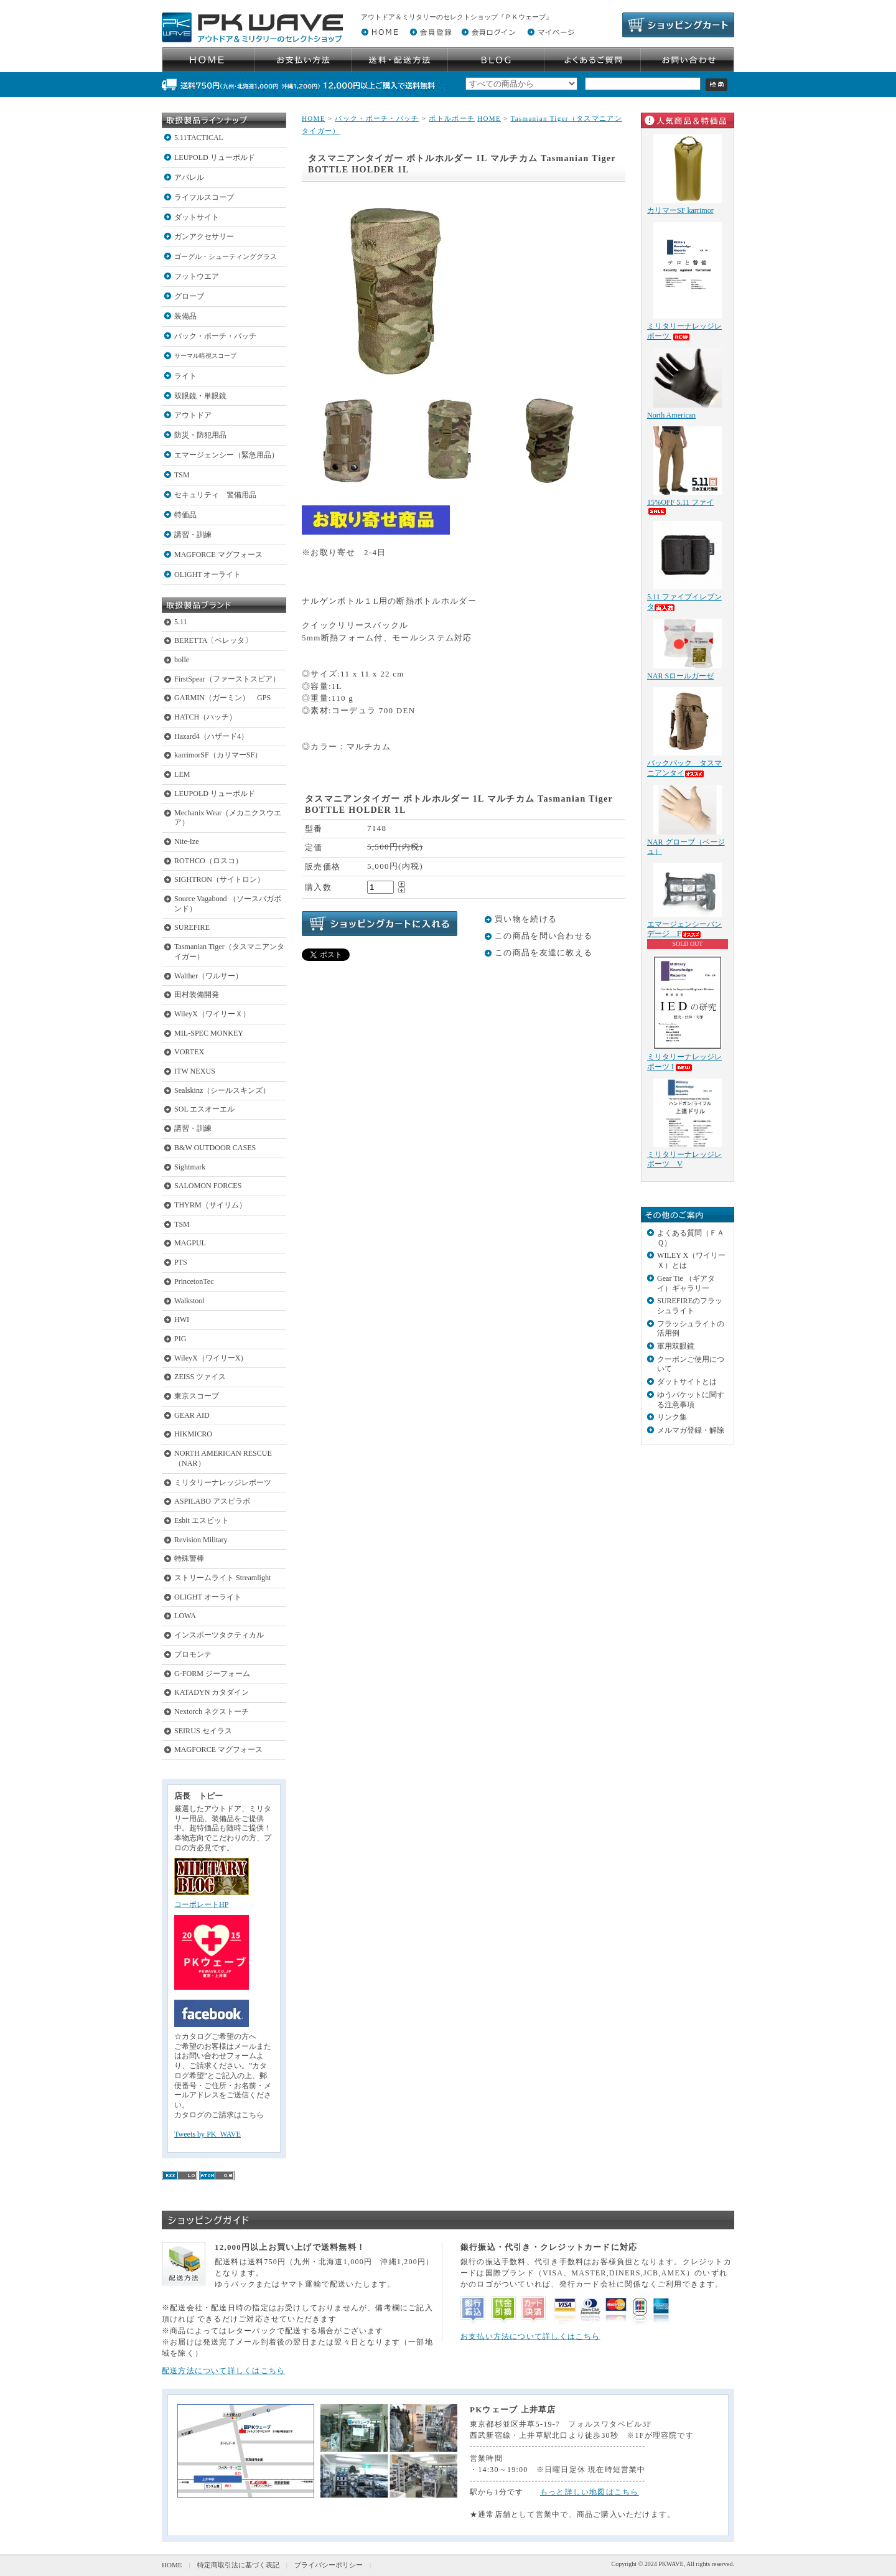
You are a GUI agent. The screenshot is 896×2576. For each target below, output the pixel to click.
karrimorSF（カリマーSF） (218, 755)
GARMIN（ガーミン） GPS (222, 697)
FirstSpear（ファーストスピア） (227, 679)
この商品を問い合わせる (543, 935)
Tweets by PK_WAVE (207, 2134)
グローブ (189, 296)
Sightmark (189, 1167)
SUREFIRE (192, 927)
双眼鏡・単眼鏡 (200, 395)
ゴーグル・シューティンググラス (225, 256)
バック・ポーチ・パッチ (215, 336)
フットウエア (196, 276)
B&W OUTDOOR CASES (215, 1147)
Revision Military (201, 1539)
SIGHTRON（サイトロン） (219, 879)
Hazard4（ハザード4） (211, 736)
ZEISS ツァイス (200, 1376)
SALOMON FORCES (207, 1185)
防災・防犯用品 (200, 435)
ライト (185, 376)
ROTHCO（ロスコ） (208, 860)
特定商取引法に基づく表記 (238, 2565)
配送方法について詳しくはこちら (223, 2370)
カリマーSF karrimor (680, 210)
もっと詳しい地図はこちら (589, 2492)
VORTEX (189, 1051)
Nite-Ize (186, 841)
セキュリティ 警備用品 (215, 494)
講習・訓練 (193, 534)
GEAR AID (192, 1415)
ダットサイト (196, 217)
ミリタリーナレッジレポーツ (222, 1482)
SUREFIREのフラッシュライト (689, 1305)
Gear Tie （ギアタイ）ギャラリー (686, 1283)
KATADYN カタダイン (211, 1692)
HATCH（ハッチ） (205, 717)
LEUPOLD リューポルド (214, 157)
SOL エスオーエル (204, 1109)
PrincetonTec (194, 1281)
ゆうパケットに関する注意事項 (690, 1399)
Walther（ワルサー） (208, 976)
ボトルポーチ (452, 118)
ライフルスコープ (204, 197)
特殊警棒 (189, 1558)
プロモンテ (193, 1654)
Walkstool (189, 1300)
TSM (182, 475)
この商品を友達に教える (543, 952)
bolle (181, 659)
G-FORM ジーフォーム (212, 1673)
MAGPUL (190, 1243)
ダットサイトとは (687, 1381)
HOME (313, 118)
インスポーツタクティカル (219, 1635)
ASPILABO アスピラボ (212, 1501)
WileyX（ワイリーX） (211, 1358)
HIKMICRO (193, 1434)
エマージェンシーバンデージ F (684, 929)
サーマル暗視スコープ (205, 355)
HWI (181, 1319)
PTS (180, 1262)
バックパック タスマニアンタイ (684, 768)
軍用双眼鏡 (675, 1346)
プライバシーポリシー (328, 2565)
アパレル (189, 177)
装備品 (185, 316)
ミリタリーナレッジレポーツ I (684, 1061)
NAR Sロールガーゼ (680, 676)
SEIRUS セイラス (203, 1730)
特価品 (185, 514)
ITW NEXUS (194, 1071)
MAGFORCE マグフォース (218, 554)
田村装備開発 (196, 994)
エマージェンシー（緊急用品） (226, 455)
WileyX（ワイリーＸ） (212, 1013)
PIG (180, 1338)
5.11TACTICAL (198, 137)
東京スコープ (196, 1396)
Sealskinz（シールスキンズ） (222, 1090)
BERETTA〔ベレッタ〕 (213, 640)
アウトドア (193, 415)
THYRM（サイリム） (210, 1205)
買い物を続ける (526, 919)
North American (671, 415)
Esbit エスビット (201, 1520)
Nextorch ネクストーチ (211, 1711)
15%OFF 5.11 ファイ (680, 506)
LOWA (185, 1615)
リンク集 (672, 1417)
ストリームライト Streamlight (222, 1577)
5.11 (180, 621)
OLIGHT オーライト (207, 574)
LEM (182, 774)
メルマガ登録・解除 (690, 1430)
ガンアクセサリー (204, 236)
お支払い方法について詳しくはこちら (530, 2336)
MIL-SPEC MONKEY (208, 1033)
